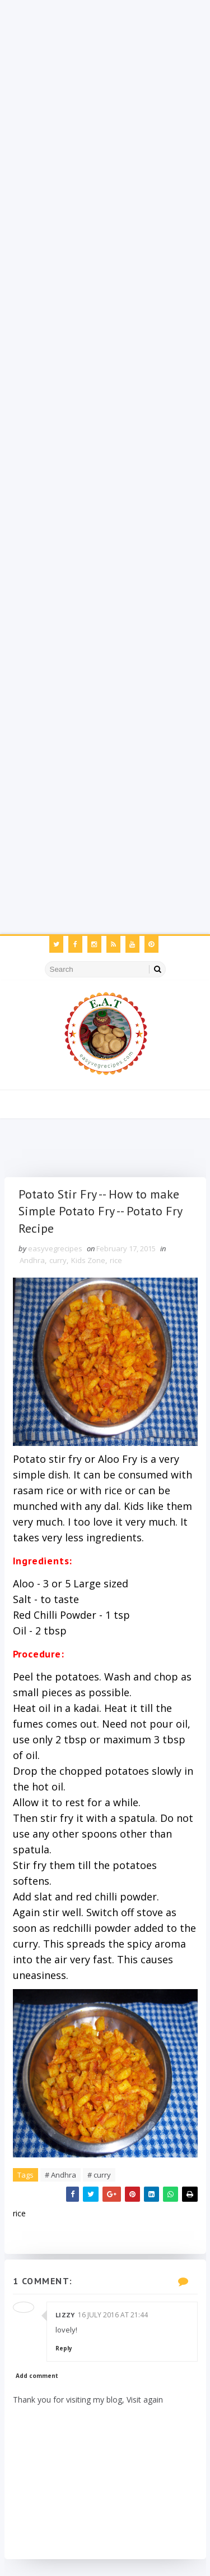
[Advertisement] (105, 105)
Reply (63, 2348)
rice (116, 1260)
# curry (99, 2175)
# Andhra (60, 2175)
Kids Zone (88, 1260)
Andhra (32, 1260)
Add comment (37, 2376)
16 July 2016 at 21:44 (113, 2315)
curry (58, 1260)
